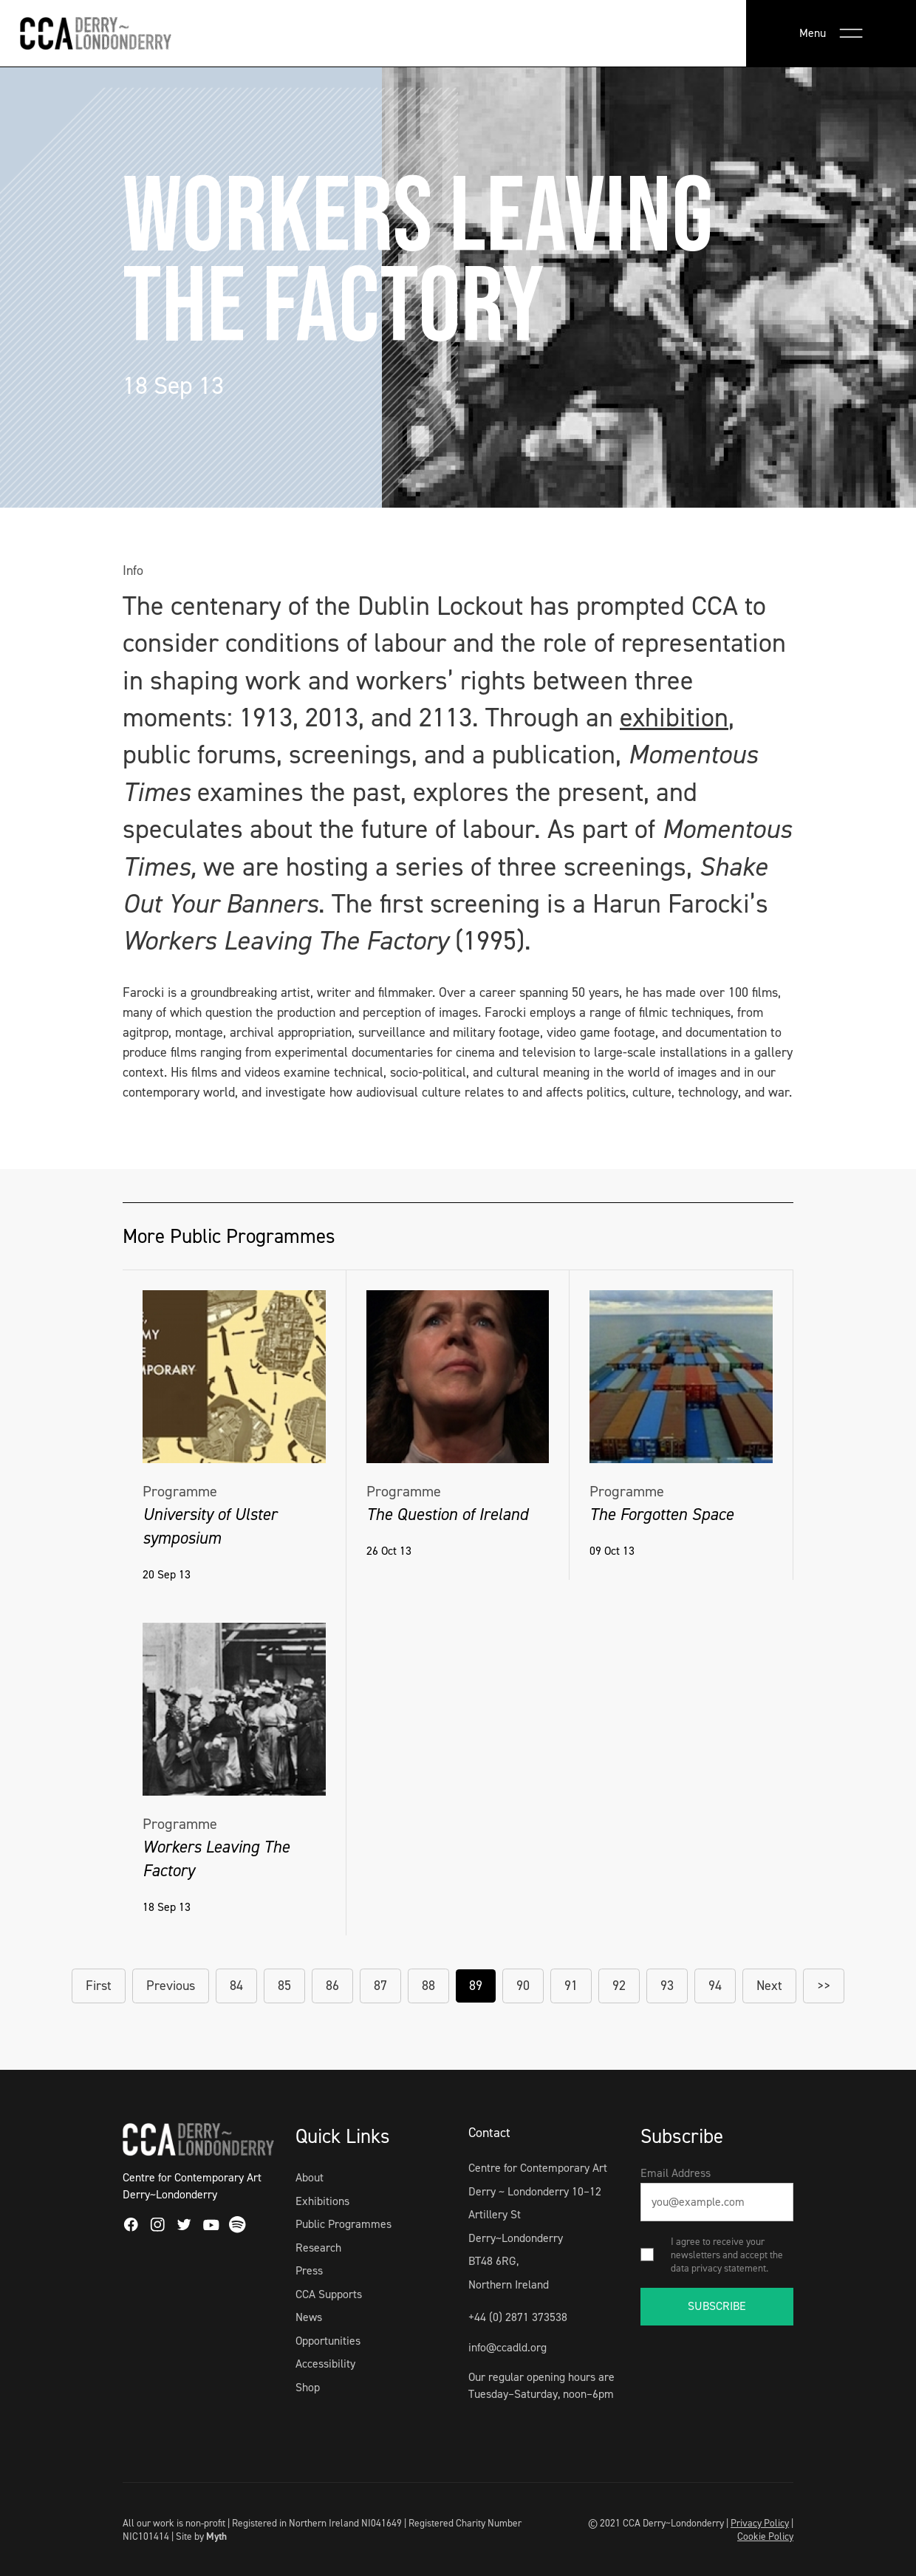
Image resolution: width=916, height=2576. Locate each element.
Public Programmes (343, 2224)
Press (309, 2270)
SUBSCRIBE (717, 2306)
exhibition (674, 717)
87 (380, 1985)
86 (332, 1985)
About (309, 2177)
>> (823, 1985)
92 (619, 1985)
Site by (201, 2536)
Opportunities (327, 2340)
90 (523, 1985)
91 (571, 1985)
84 (236, 1985)
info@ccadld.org (507, 2347)
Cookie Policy (765, 2536)
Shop (307, 2387)
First (99, 1985)
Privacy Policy (760, 2522)
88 (428, 1985)
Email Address (675, 2173)
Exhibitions (322, 2201)
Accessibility (325, 2363)
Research (318, 2247)
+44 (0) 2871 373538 (517, 2317)
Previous (170, 1985)
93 (667, 1985)
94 (715, 1985)
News (308, 2317)
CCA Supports (328, 2294)
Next (769, 1985)
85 (284, 1985)
